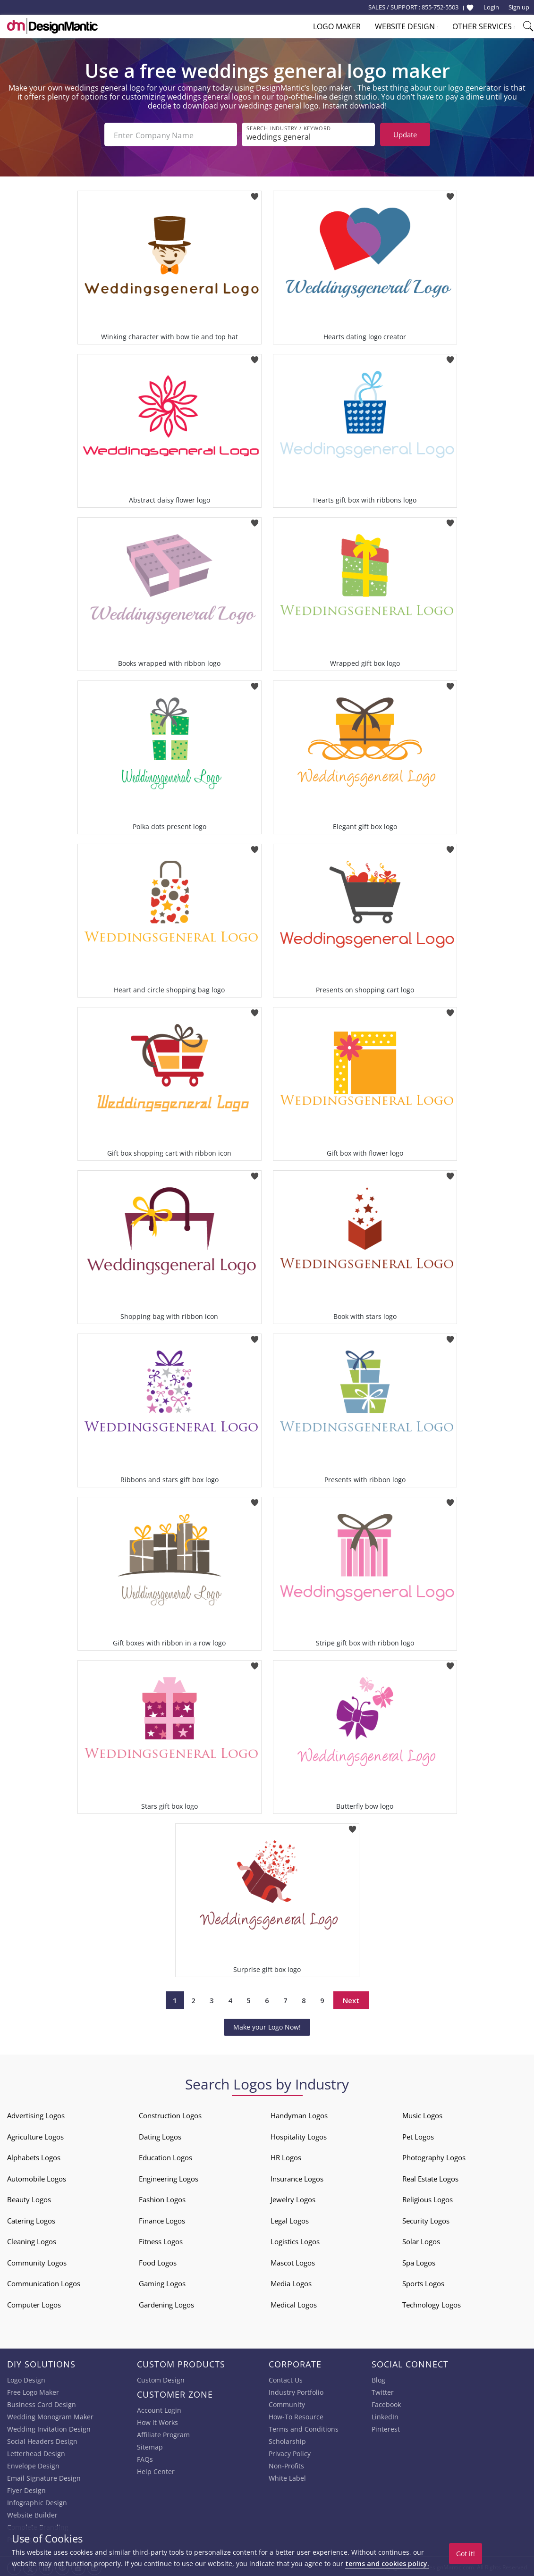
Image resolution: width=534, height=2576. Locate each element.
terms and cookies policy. (387, 2563)
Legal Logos (290, 2219)
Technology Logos (431, 2302)
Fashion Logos (162, 2197)
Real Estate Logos (430, 2177)
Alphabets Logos (33, 2155)
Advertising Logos (36, 2113)
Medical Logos (294, 2302)
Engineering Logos (168, 2177)
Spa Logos (418, 2261)
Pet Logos (418, 2135)
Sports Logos (423, 2281)
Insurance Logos (297, 2177)
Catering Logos (31, 2219)
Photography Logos (434, 2155)
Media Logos (291, 2281)
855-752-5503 (440, 7)
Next (351, 1998)
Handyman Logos (299, 2113)
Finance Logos (162, 2219)
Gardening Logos (166, 2302)
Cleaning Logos (31, 2239)
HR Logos (286, 2155)
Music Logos (422, 2113)
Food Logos (158, 2261)
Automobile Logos (36, 2177)
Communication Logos (43, 2281)
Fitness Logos (161, 2239)
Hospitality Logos (299, 2135)
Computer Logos (34, 2302)
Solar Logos (421, 2239)
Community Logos (37, 2261)
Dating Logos (160, 2135)
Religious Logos (427, 2197)
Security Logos (425, 2219)
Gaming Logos (162, 2281)
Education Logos (165, 2155)
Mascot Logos (293, 2261)
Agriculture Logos (35, 2135)
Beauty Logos (29, 2197)
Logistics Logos (295, 2239)
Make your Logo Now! (267, 2025)
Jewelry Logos (293, 2197)
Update (405, 134)
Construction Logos (170, 2113)
